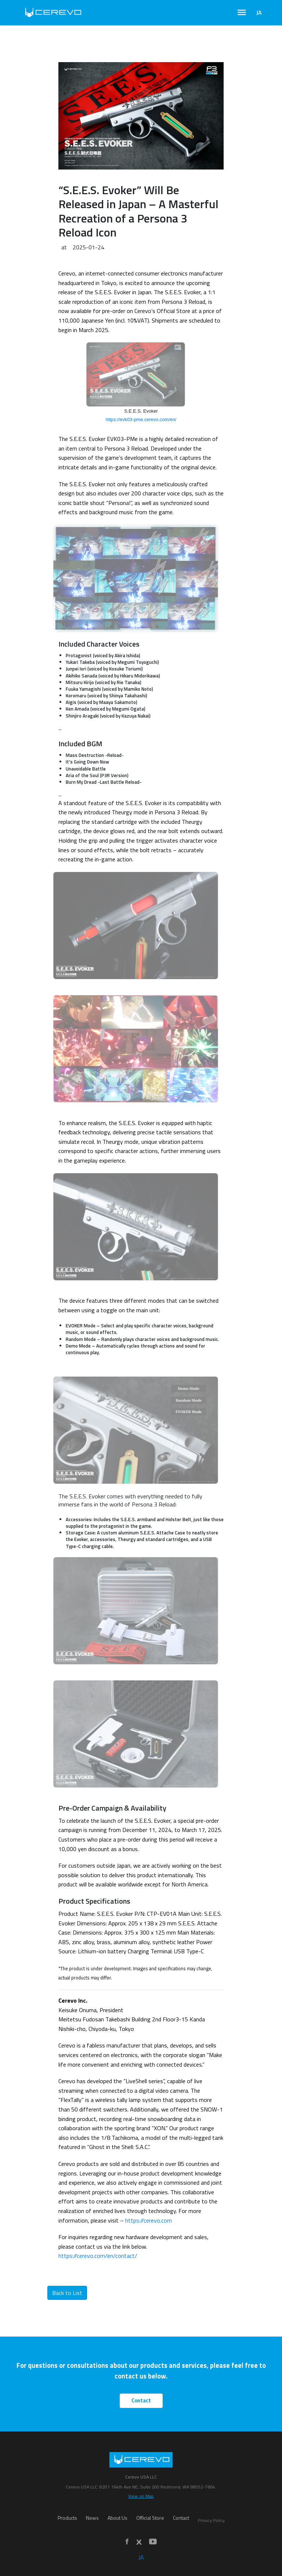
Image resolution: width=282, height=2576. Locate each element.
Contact (141, 2401)
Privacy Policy (211, 2520)
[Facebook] (127, 2542)
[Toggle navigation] (242, 12)
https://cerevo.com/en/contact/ (97, 2255)
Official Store (150, 2518)
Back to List (67, 2292)
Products (67, 2518)
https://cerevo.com (148, 2220)
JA (259, 12)
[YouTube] (153, 2542)
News (92, 2518)
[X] (139, 2542)
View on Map (141, 2496)
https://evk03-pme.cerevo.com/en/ (141, 419)
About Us (117, 2518)
